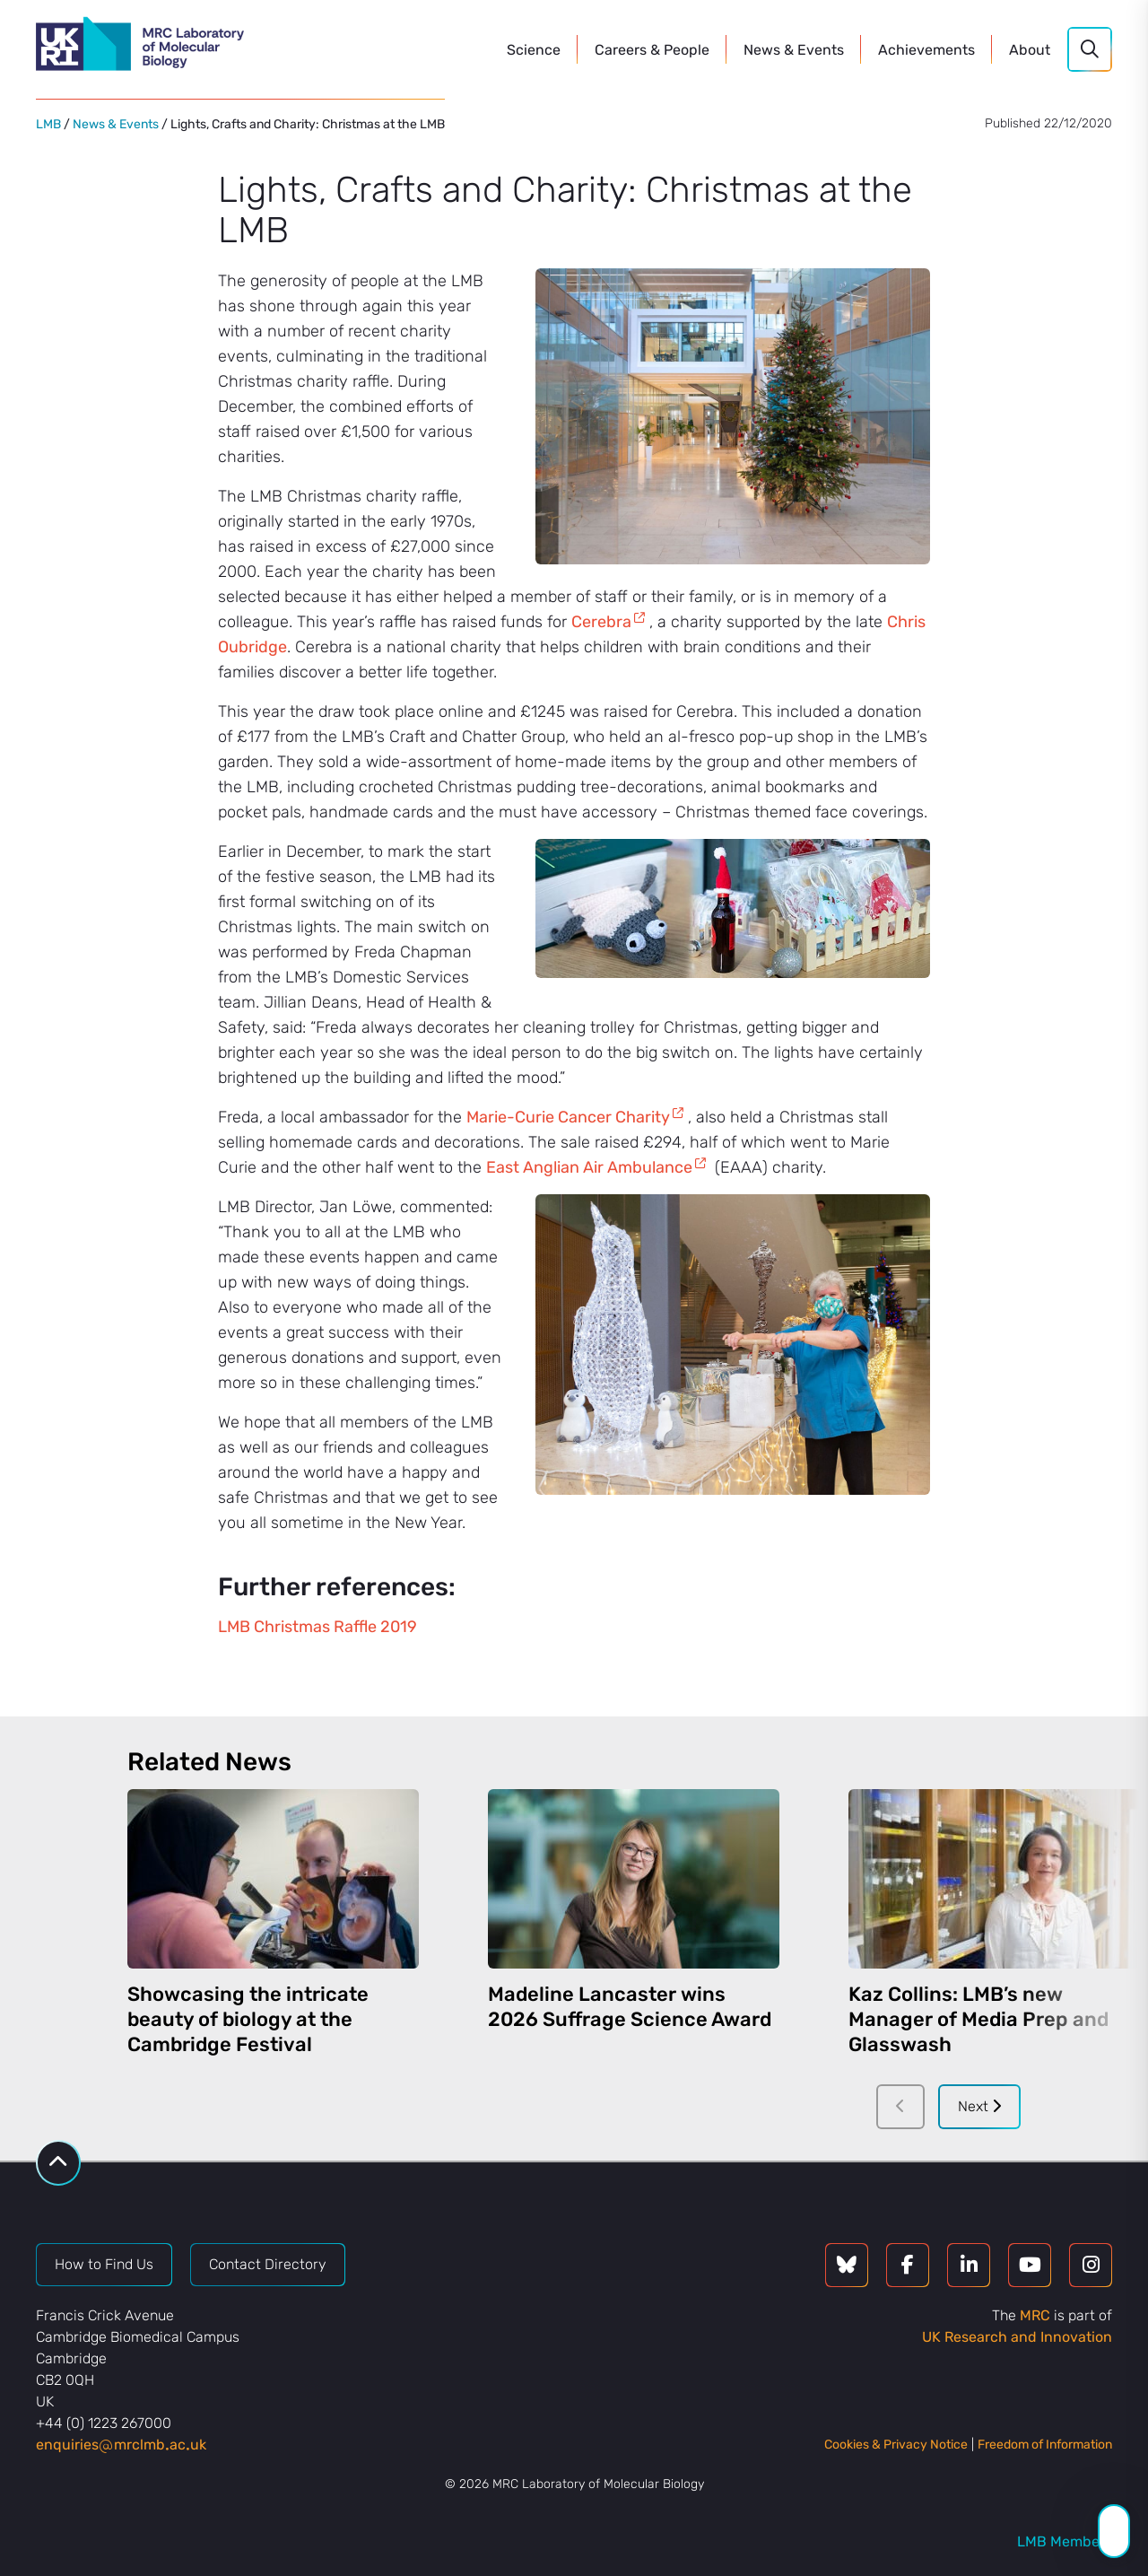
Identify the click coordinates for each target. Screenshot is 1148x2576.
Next (979, 2106)
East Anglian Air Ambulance (589, 1167)
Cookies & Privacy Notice (896, 2444)
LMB (48, 124)
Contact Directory (267, 2264)
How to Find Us (104, 2264)
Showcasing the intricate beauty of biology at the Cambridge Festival (248, 2019)
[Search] (1089, 49)
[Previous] (900, 2106)
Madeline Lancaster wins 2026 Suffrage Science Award (629, 2006)
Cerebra (601, 622)
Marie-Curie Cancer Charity (568, 1117)
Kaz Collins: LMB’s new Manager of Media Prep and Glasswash (978, 2019)
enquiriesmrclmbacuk (121, 2444)
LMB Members (1064, 2541)
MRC (1035, 2315)
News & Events (116, 124)
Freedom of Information (1045, 2444)
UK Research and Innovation (1017, 2336)
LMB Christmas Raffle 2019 (317, 1627)
